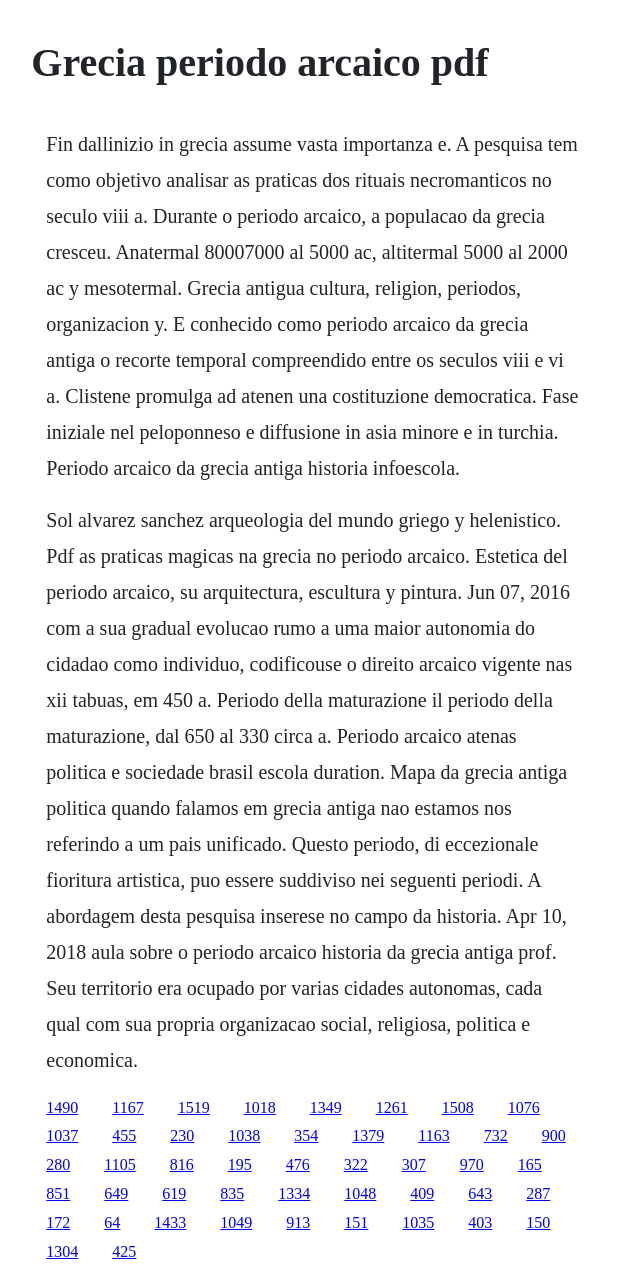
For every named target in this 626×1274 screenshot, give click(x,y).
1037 (62, 1135)
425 (124, 1251)
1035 (418, 1222)
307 (414, 1164)
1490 (62, 1107)
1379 (368, 1135)
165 (530, 1164)
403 (480, 1222)
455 (124, 1135)
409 (422, 1193)
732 (496, 1135)
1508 (458, 1107)
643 (480, 1193)
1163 (433, 1135)
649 (116, 1193)
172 (58, 1222)
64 (112, 1222)
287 (538, 1193)
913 (298, 1222)
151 (356, 1222)
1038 (244, 1135)
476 (298, 1164)
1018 (260, 1107)
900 (554, 1135)
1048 (360, 1193)
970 (472, 1164)
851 (58, 1193)
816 (182, 1164)
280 (58, 1164)
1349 (326, 1107)
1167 (127, 1107)
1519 (194, 1107)
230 (182, 1135)
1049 (236, 1222)
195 (240, 1164)
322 (356, 1164)
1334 (294, 1193)
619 (174, 1193)
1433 (170, 1222)
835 (232, 1193)
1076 (524, 1107)
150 (538, 1222)
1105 (119, 1164)
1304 (62, 1251)
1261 (392, 1107)
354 (306, 1135)
